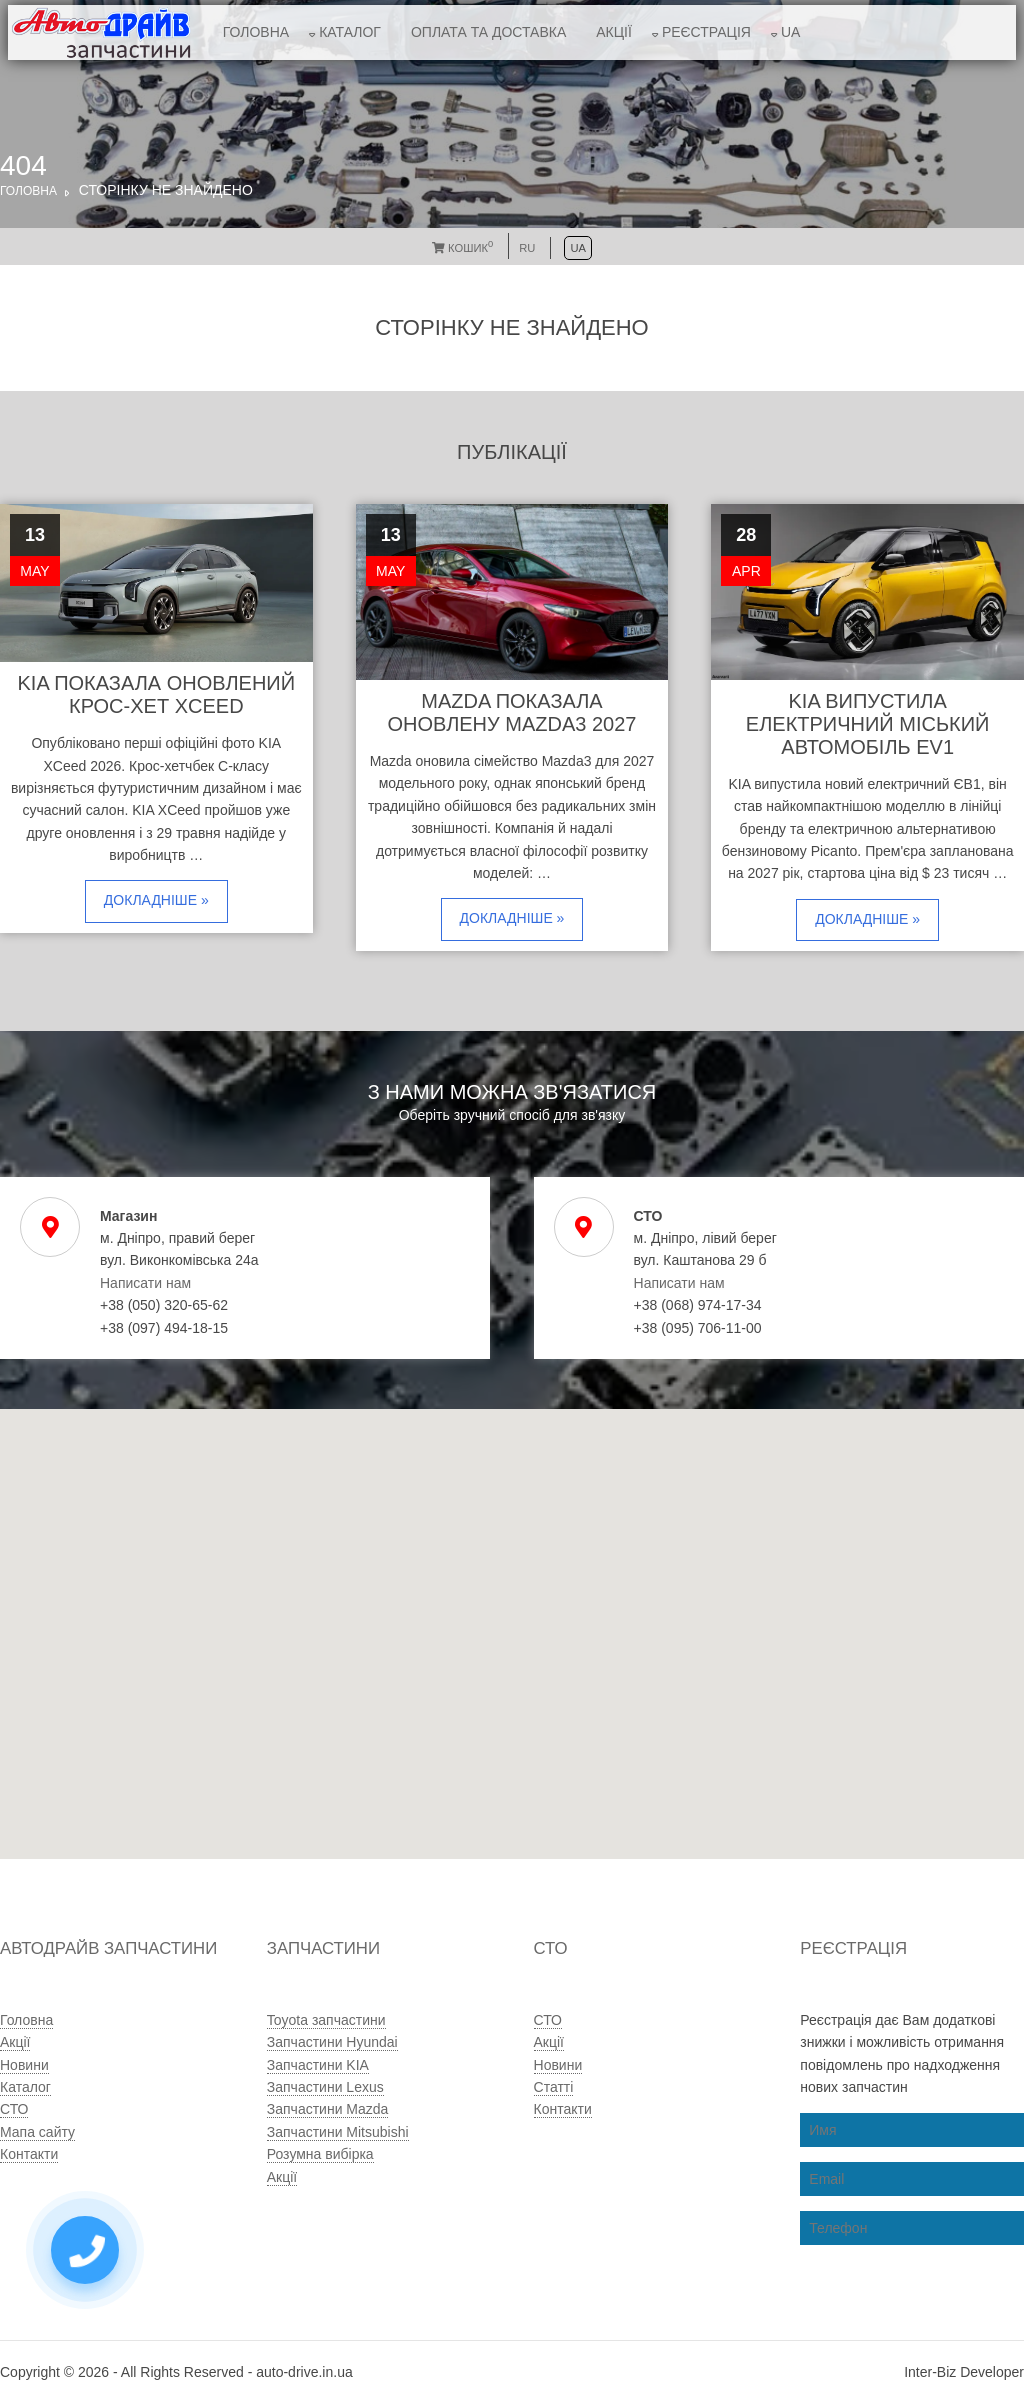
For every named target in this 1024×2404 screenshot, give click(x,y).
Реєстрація (706, 32)
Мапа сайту (37, 2132)
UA (790, 32)
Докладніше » (156, 900)
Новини (24, 2065)
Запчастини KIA (318, 2065)
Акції (614, 32)
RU (527, 248)
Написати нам (145, 1283)
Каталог (350, 32)
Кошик (462, 248)
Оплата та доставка (488, 32)
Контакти (29, 2154)
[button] (454, 1707)
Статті (554, 2087)
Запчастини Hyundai (332, 2042)
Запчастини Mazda (328, 2109)
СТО (14, 2109)
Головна (256, 32)
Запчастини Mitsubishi (338, 2132)
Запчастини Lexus (325, 2087)
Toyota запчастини (326, 2020)
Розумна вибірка (320, 2154)
